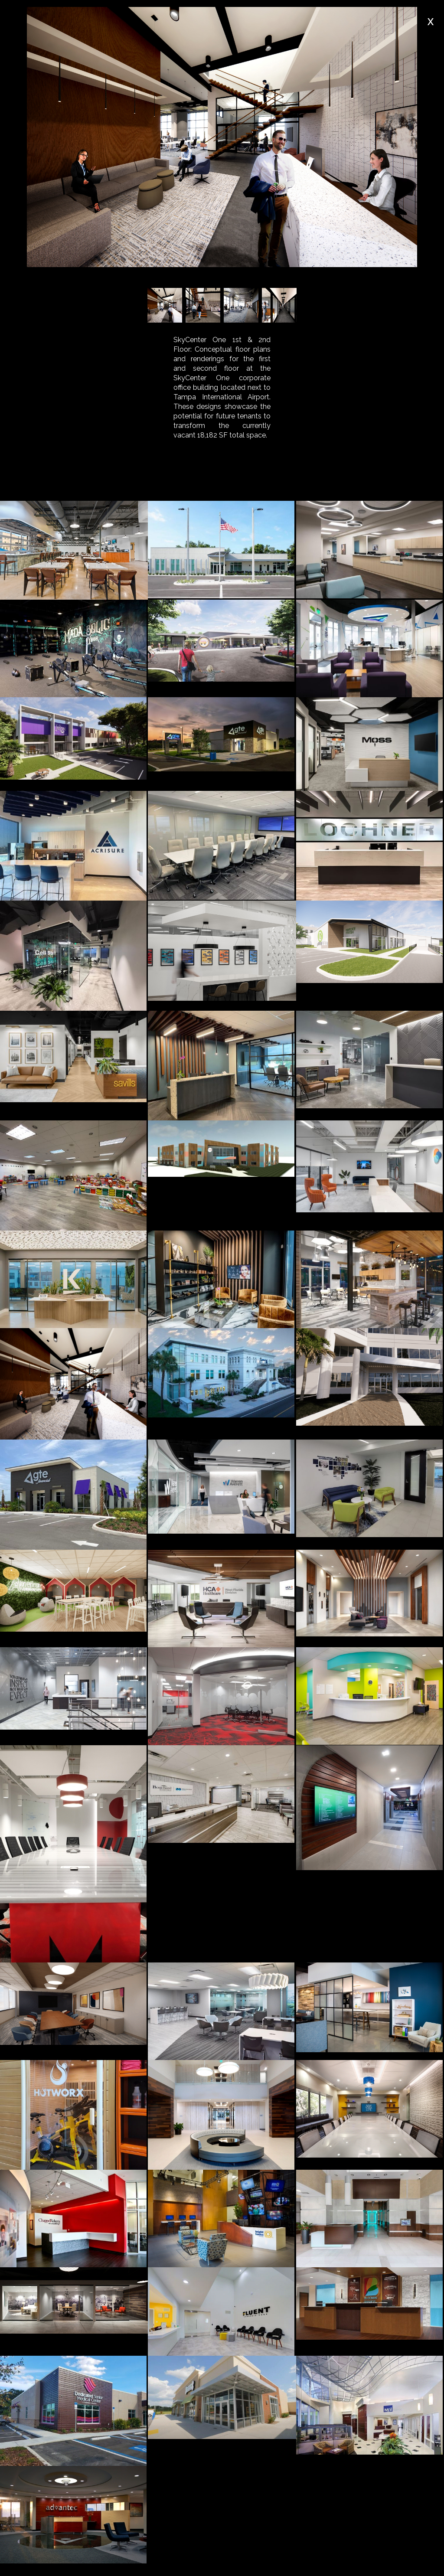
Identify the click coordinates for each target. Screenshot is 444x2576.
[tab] (101, 481)
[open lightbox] (74, 550)
